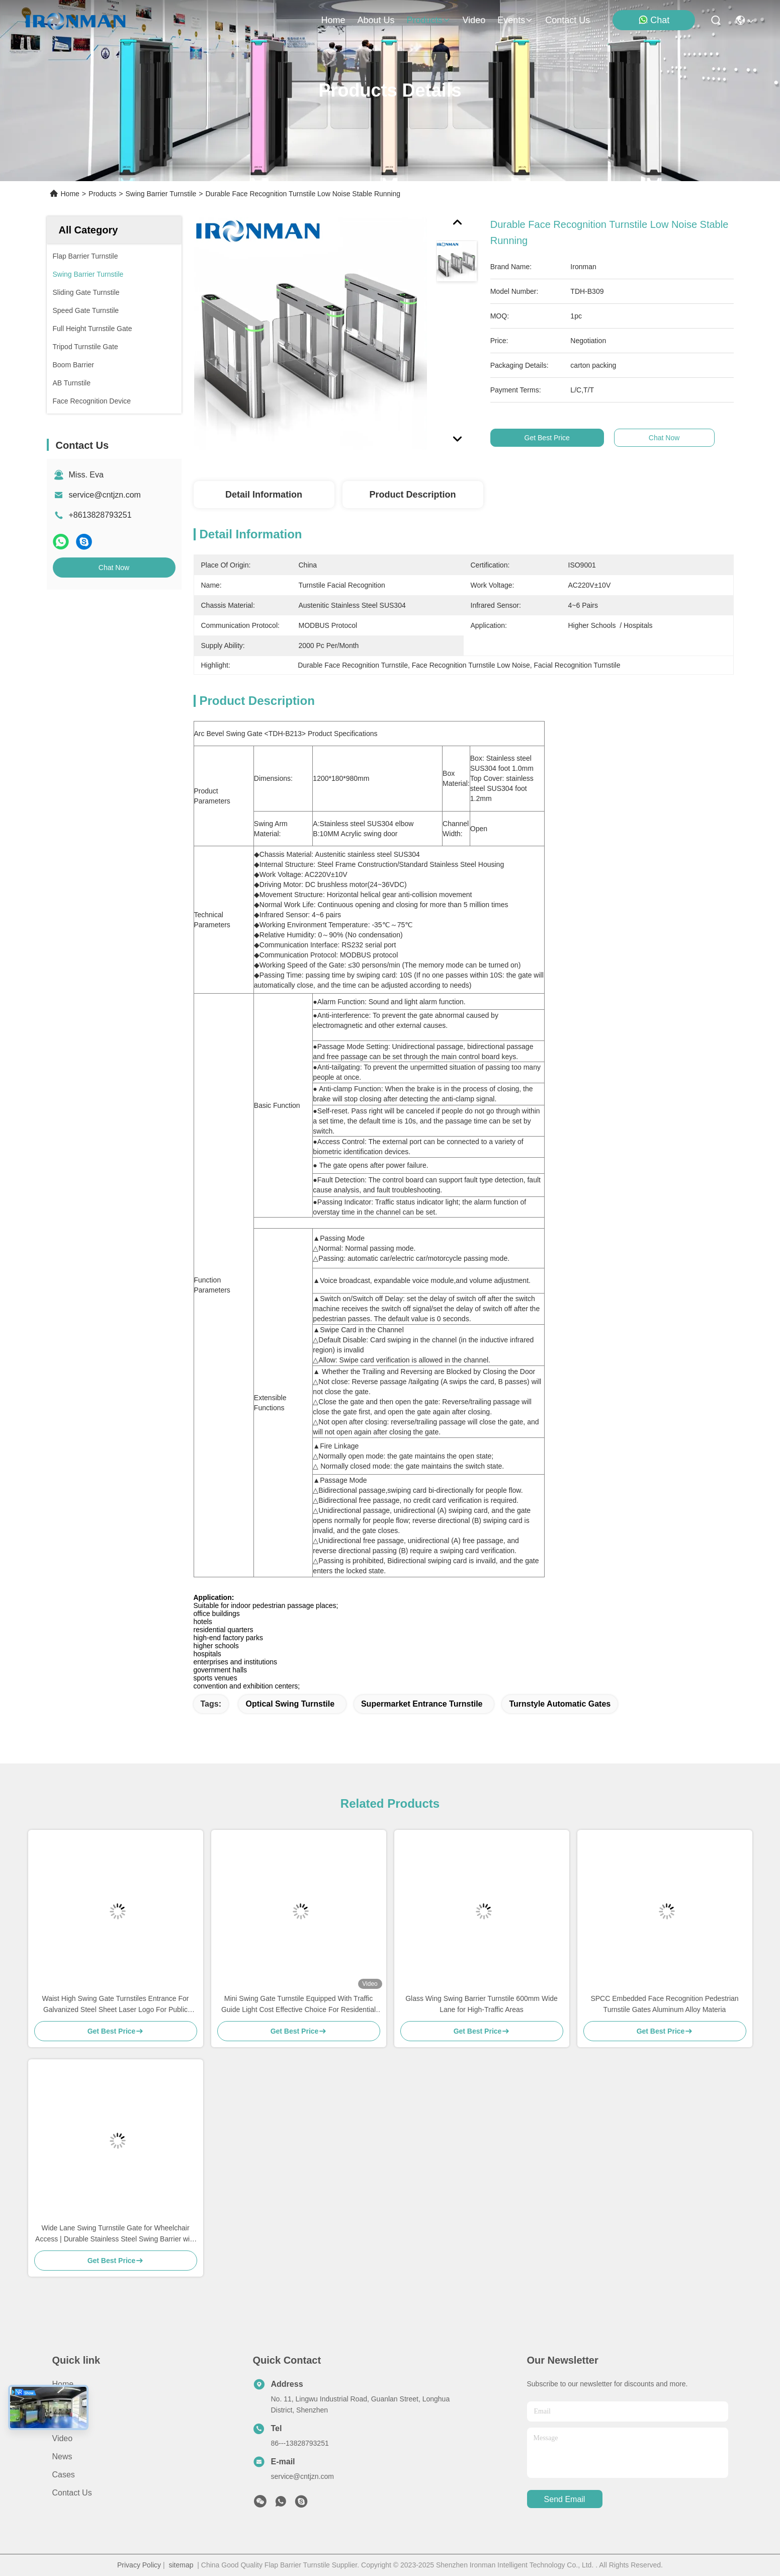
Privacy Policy (139, 2565)
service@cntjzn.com (105, 495)
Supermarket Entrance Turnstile (422, 1704)
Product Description (412, 495)
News (62, 2456)
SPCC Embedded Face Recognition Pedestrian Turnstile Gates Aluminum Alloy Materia (664, 2004)
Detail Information (263, 495)
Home (333, 20)
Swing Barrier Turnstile (160, 194)
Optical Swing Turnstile (289, 1704)
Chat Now (114, 568)
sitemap (180, 2565)
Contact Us (72, 2492)
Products (102, 194)
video (474, 20)
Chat (653, 20)
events (515, 20)
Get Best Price (555, 437)
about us (375, 20)
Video (62, 2438)
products (428, 20)
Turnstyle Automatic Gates (560, 1704)
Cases (63, 2474)
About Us (68, 2402)
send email (564, 2499)
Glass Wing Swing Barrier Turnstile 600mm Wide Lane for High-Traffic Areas (481, 2004)
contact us (567, 20)
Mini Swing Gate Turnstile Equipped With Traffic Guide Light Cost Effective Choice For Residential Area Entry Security (298, 2004)
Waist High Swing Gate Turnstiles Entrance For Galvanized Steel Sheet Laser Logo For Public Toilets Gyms (115, 2004)
